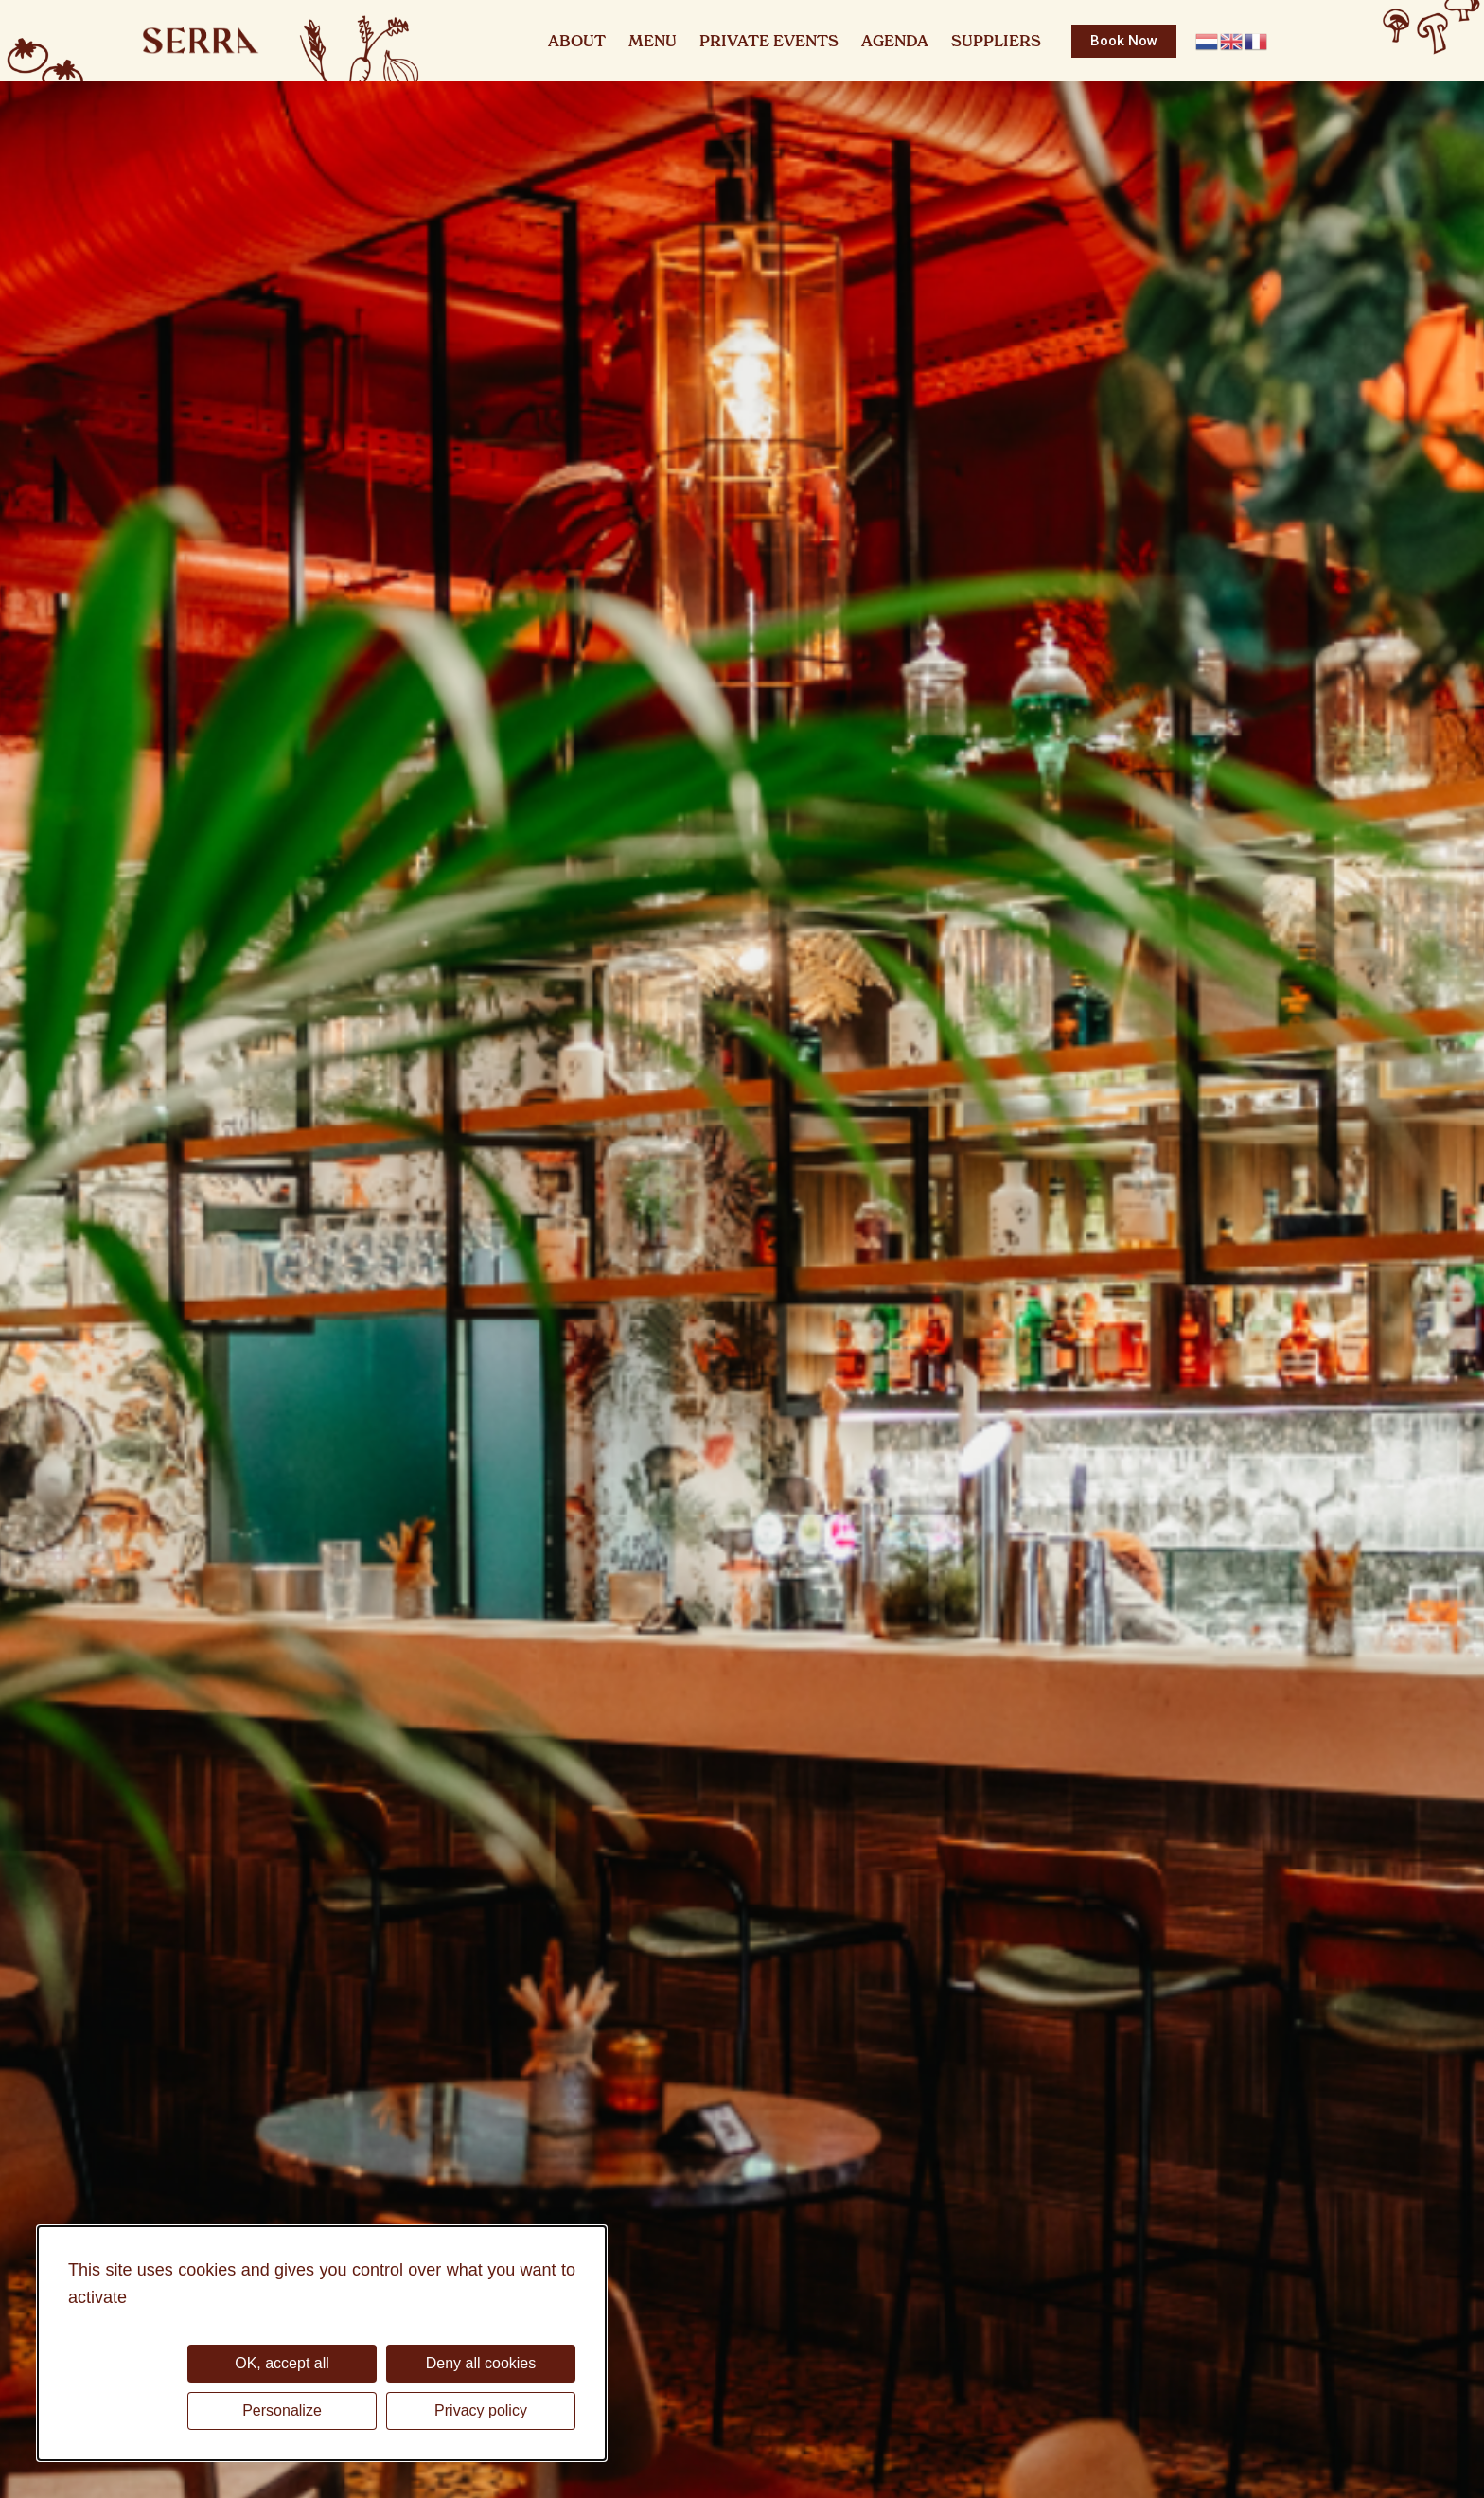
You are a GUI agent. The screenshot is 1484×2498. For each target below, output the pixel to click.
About (577, 40)
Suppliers (996, 40)
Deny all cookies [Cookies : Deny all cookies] (481, 2363)
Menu (652, 40)
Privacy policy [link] (480, 2410)
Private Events (769, 40)
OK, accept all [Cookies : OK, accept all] (282, 2363)
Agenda (894, 40)
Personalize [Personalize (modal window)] (282, 2410)
